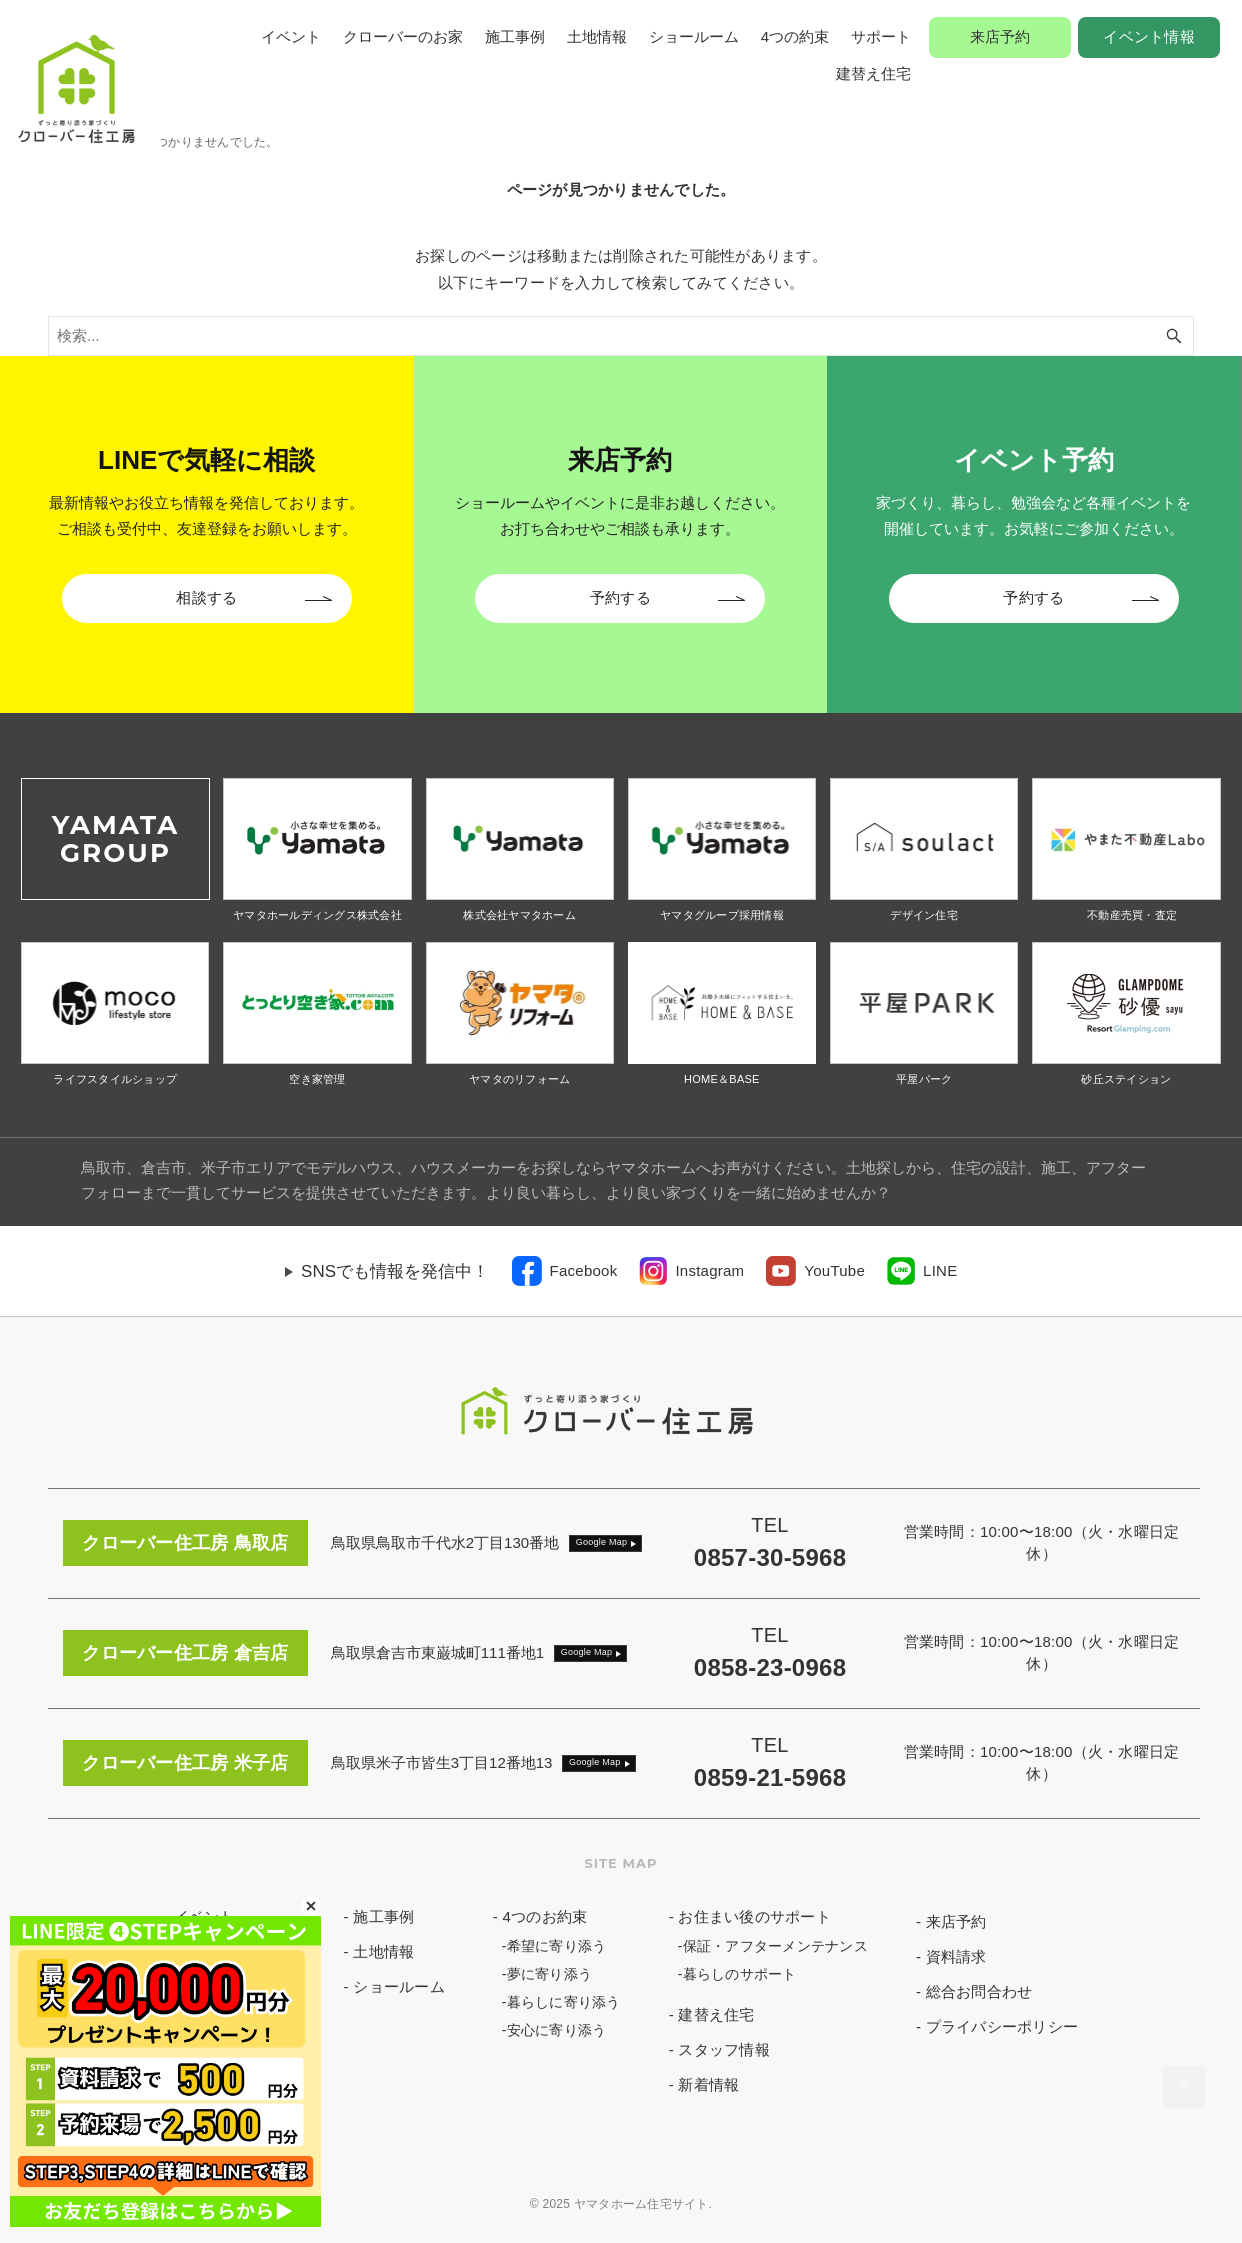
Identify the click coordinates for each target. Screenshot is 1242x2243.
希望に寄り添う (557, 1946)
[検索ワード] (621, 336)
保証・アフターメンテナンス (775, 1946)
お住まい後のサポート (754, 1916)
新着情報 (708, 2084)
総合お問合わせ (979, 1991)
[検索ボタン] (1174, 336)
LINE (940, 1270)
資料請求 (956, 1956)
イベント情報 (1149, 36)
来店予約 (1000, 36)
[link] (565, 1271)
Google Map (602, 1542)
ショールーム (694, 36)
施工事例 (515, 36)
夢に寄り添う (550, 1974)
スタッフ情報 (724, 2049)
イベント (291, 36)
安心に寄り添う (557, 2030)
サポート (881, 36)
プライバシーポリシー (1002, 2026)
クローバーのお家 (403, 36)
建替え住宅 (873, 73)
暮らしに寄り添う (564, 2002)
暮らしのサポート (740, 1974)
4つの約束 (795, 36)
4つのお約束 (544, 1916)
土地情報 (597, 36)
